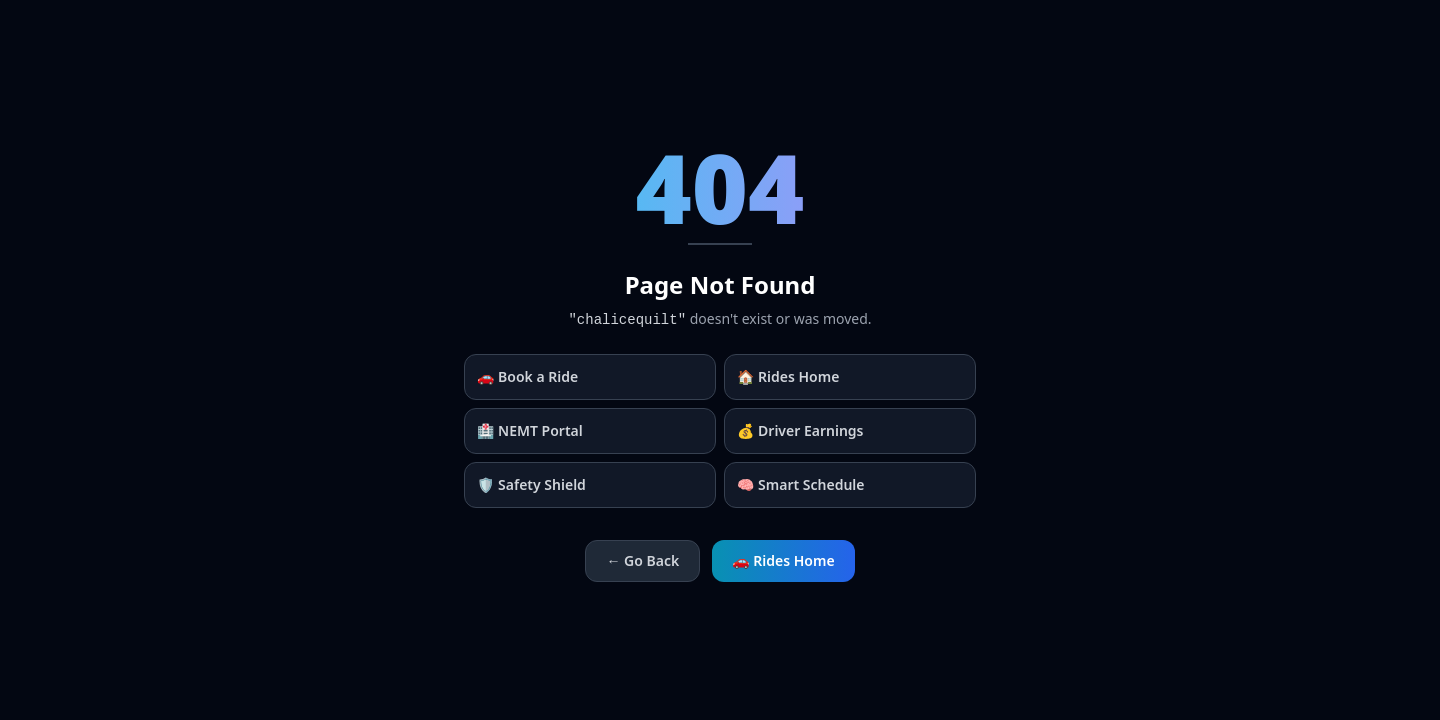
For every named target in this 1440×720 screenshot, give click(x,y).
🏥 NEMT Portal (530, 430)
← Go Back (642, 560)
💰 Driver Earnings (800, 430)
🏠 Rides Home (788, 376)
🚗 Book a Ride (527, 376)
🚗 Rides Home (783, 560)
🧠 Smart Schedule (801, 484)
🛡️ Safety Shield (531, 484)
